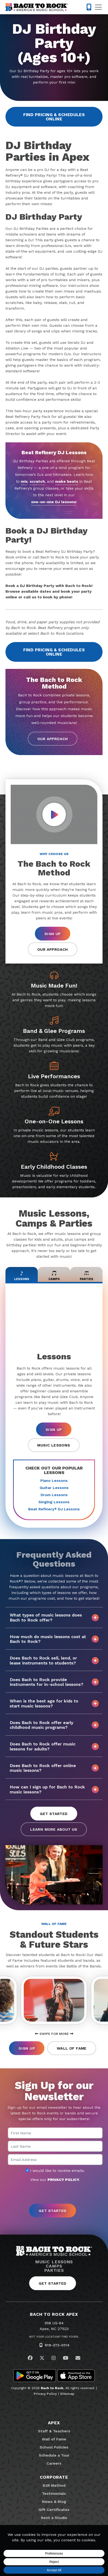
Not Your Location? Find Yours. (54, 2336)
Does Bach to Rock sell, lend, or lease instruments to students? (54, 1660)
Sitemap (67, 2394)
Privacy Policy (45, 2394)
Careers (54, 2463)
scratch (37, 481)
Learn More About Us (53, 1829)
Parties (54, 2270)
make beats (66, 481)
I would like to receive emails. (55, 2171)
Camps (54, 2266)
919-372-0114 (57, 2345)
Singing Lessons (54, 1502)
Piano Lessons (54, 1480)
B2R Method (54, 2485)
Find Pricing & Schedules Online (54, 116)
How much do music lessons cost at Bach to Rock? (54, 1639)
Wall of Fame (72, 2048)
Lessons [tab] (21, 1275)
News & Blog (54, 2501)
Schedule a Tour (54, 2455)
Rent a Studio (54, 2517)
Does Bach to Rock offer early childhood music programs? (54, 1725)
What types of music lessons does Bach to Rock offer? (54, 1617)
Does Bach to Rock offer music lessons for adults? (54, 1746)
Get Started (53, 1813)
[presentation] (54, 2193)
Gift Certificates (54, 2509)
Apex (54, 2422)
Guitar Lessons (54, 1487)
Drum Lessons (54, 1495)
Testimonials (54, 2493)
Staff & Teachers (54, 2431)
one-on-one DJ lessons (53, 502)
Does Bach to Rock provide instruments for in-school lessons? (54, 1682)
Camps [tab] (54, 1275)
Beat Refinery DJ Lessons (54, 1509)
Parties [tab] (86, 1275)
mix (24, 481)
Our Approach (52, 739)
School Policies (54, 2447)
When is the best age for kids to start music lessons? (54, 1703)
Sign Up (52, 933)
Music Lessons (53, 1445)
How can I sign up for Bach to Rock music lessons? (54, 1789)
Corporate (54, 2477)
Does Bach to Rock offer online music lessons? (54, 1768)
